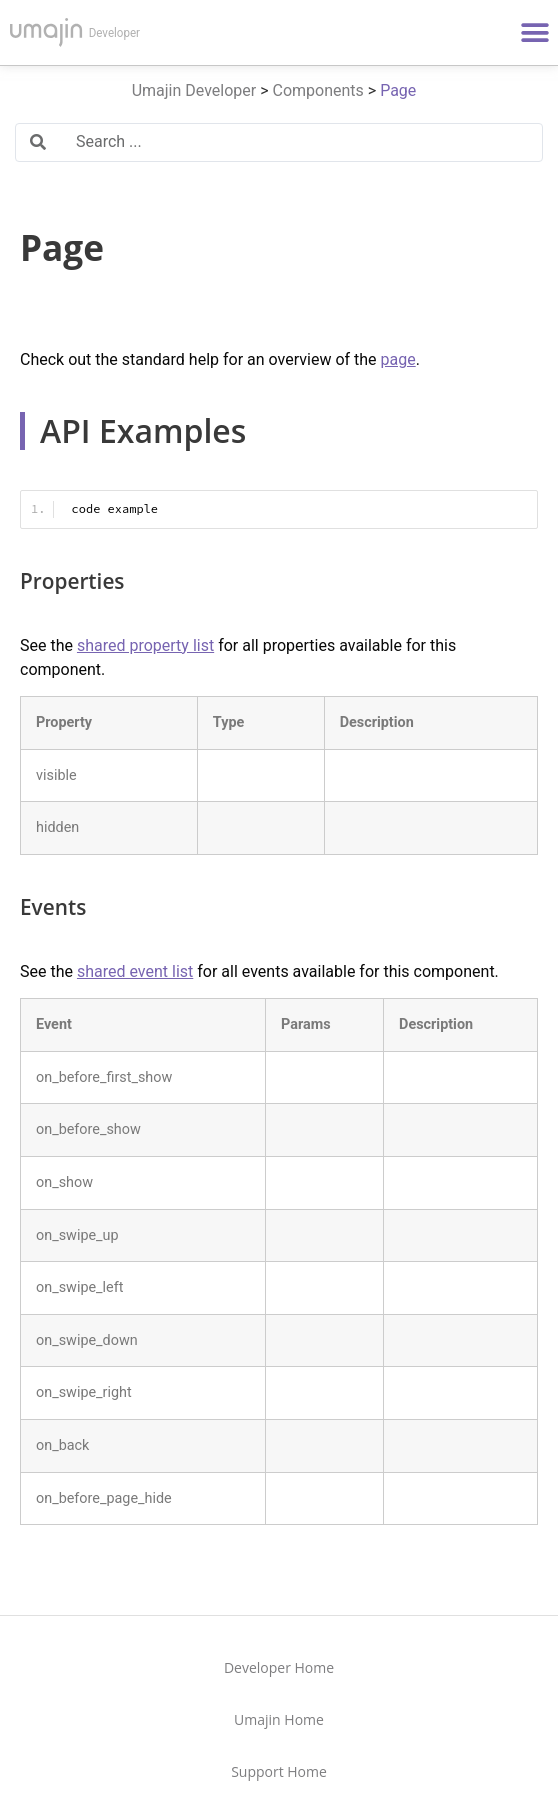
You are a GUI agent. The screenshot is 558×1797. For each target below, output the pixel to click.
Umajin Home (279, 1719)
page (398, 359)
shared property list (145, 645)
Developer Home (279, 1667)
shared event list (135, 971)
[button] (535, 32)
